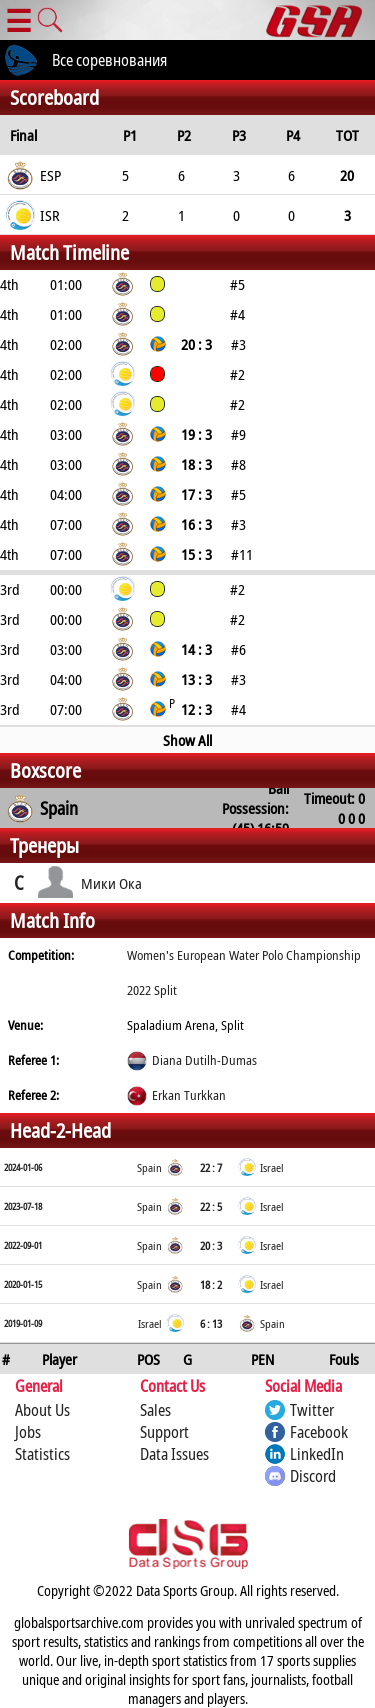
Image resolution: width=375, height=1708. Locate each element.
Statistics (42, 1454)
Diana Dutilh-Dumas (204, 1060)
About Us (42, 1410)
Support (164, 1432)
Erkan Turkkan (189, 1095)
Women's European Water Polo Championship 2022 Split (244, 972)
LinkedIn (317, 1454)
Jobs (28, 1432)
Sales (155, 1410)
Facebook (319, 1432)
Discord (313, 1476)
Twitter (312, 1410)
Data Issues (174, 1454)
